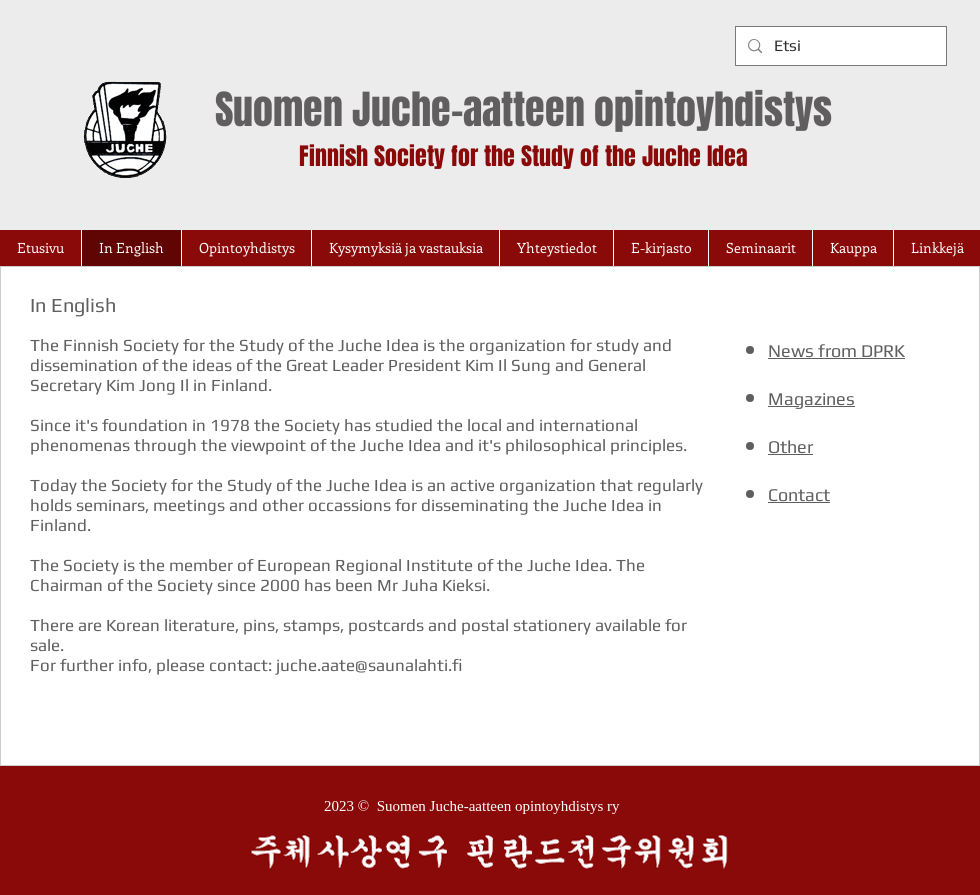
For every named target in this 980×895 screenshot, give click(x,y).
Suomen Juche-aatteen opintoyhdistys (523, 109)
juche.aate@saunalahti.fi (369, 665)
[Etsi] (839, 46)
